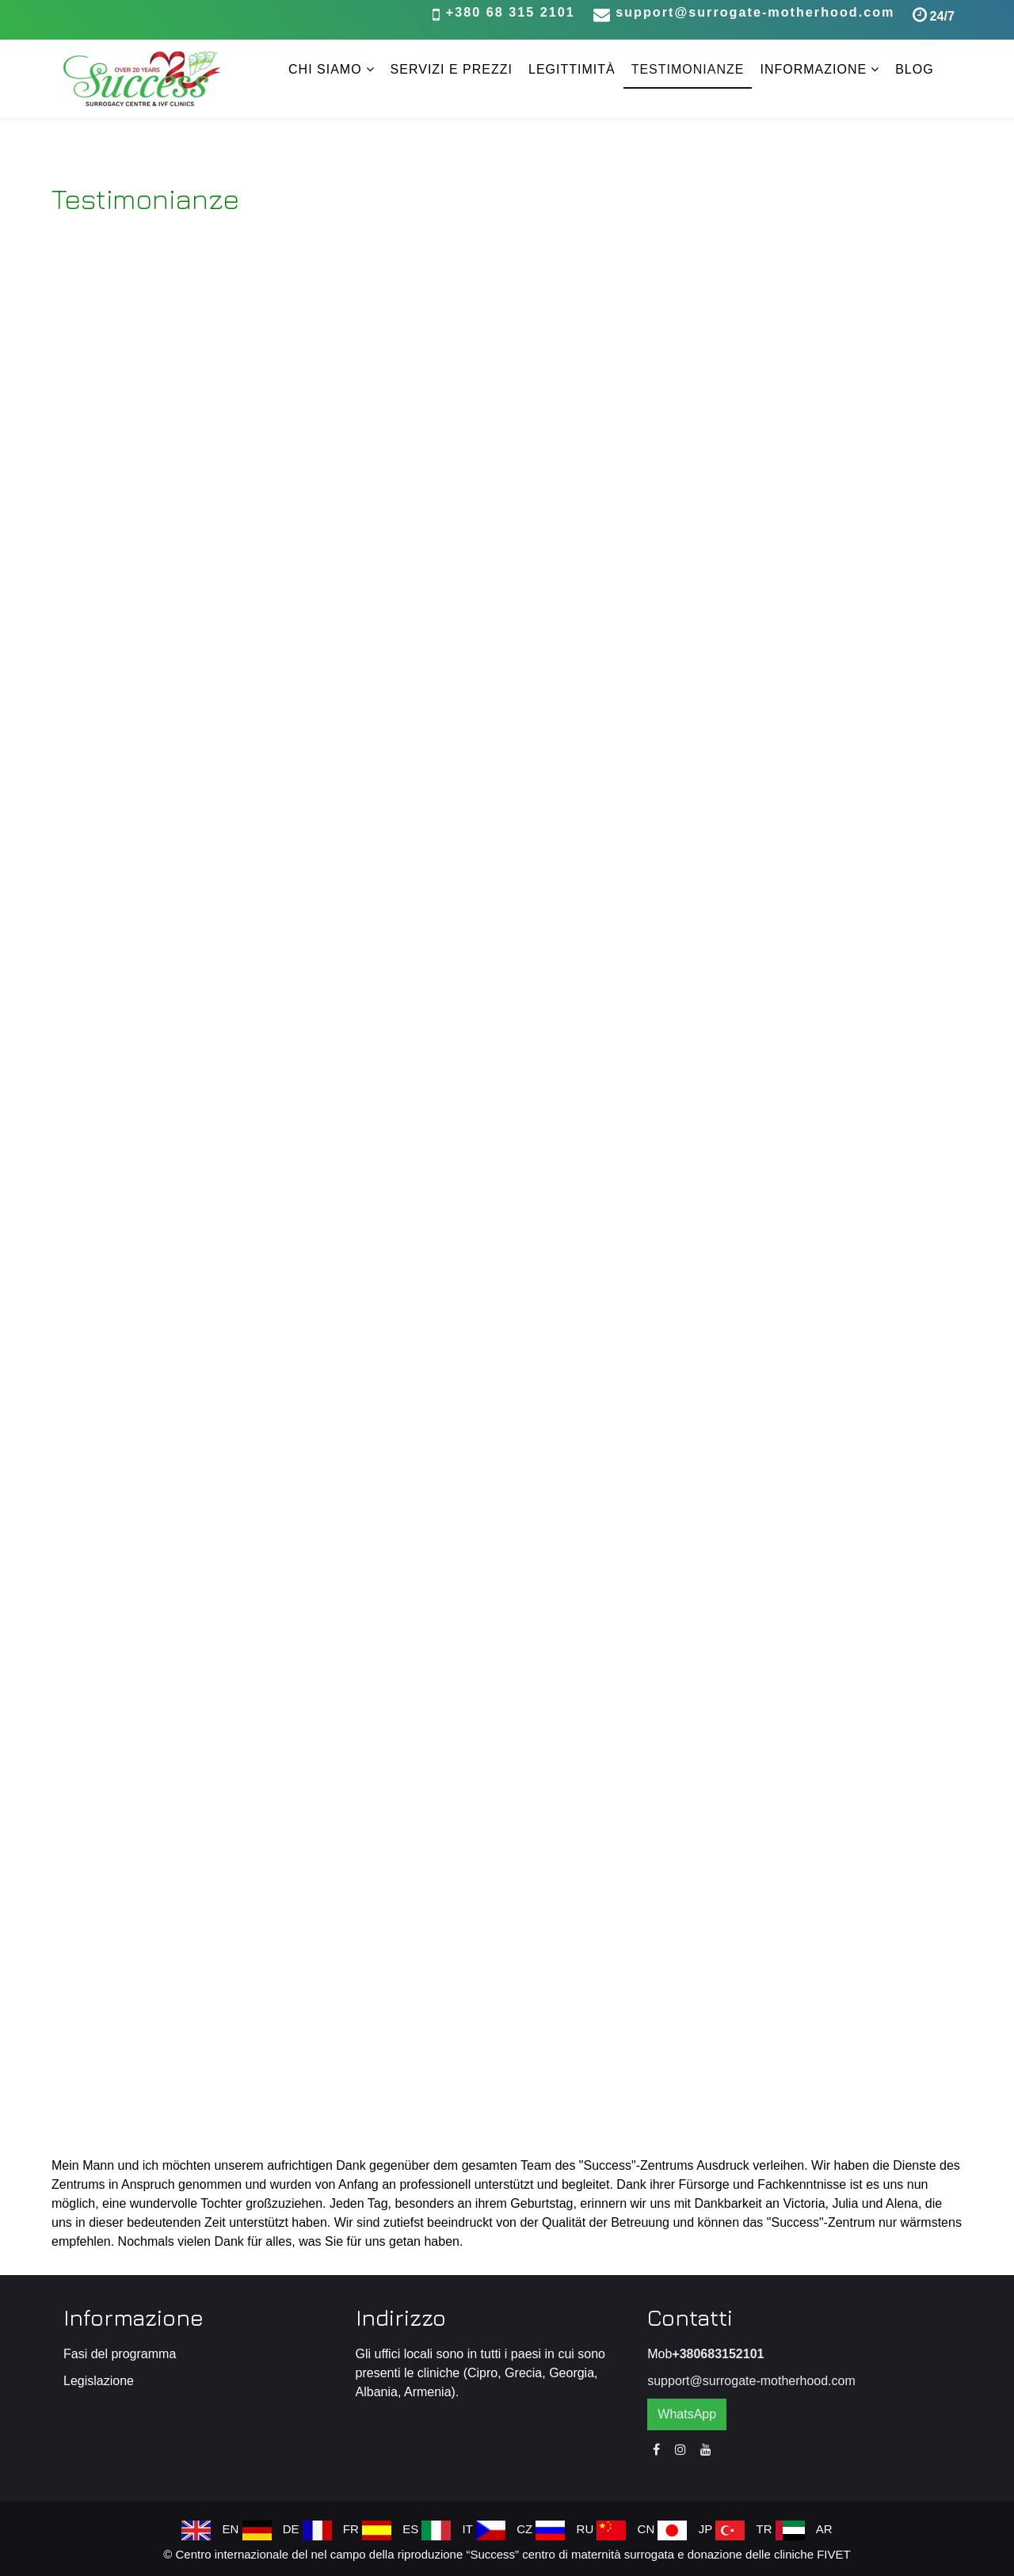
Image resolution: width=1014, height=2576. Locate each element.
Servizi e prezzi (452, 69)
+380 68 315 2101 (510, 12)
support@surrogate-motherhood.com (755, 12)
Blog (914, 69)
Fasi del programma (119, 2354)
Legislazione (98, 2381)
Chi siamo (325, 69)
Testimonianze (688, 69)
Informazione (813, 69)
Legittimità (572, 69)
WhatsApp (687, 2414)
